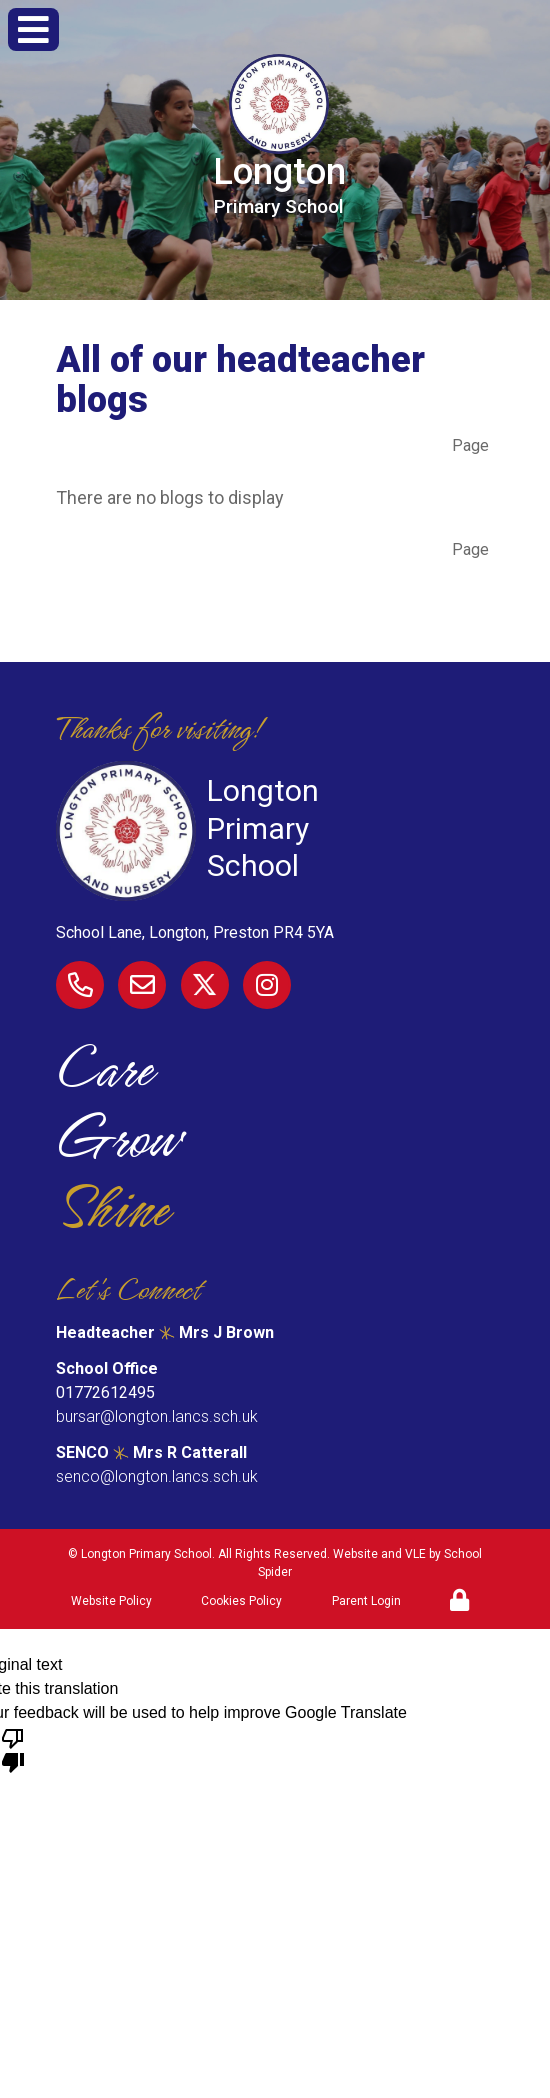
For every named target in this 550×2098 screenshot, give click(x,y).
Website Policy (111, 1601)
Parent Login (366, 1601)
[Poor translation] (13, 1749)
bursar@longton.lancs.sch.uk (157, 1416)
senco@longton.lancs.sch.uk (157, 1476)
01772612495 (105, 1392)
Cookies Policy (241, 1601)
